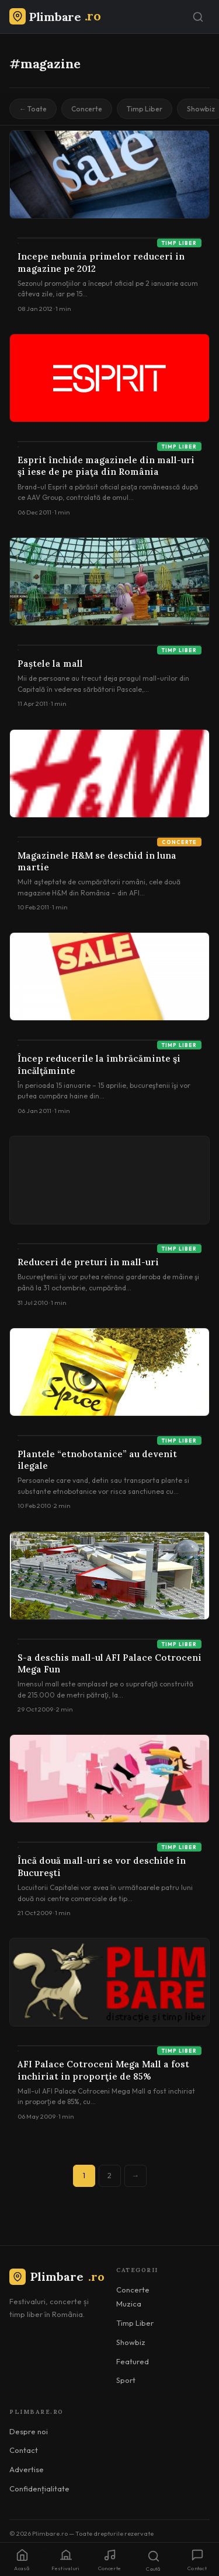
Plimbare (57, 2276)
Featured (132, 2361)
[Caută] (198, 17)
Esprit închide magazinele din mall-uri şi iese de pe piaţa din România (106, 465)
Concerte (86, 108)
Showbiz (130, 2342)
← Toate (33, 108)
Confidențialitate (39, 2488)
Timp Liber (144, 108)
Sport (125, 2380)
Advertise (26, 2469)
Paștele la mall (50, 663)
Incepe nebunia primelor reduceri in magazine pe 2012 (101, 262)
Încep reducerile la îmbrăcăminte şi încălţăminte (99, 1064)
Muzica (128, 2303)
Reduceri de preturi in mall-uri (88, 1262)
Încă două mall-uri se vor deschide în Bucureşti (102, 1866)
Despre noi (28, 2431)
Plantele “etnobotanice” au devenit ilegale (97, 1459)
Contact (23, 2450)
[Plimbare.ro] (54, 16)
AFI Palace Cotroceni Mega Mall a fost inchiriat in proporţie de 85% (103, 2070)
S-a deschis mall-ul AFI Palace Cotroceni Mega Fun (109, 1663)
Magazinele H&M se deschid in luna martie (97, 861)
